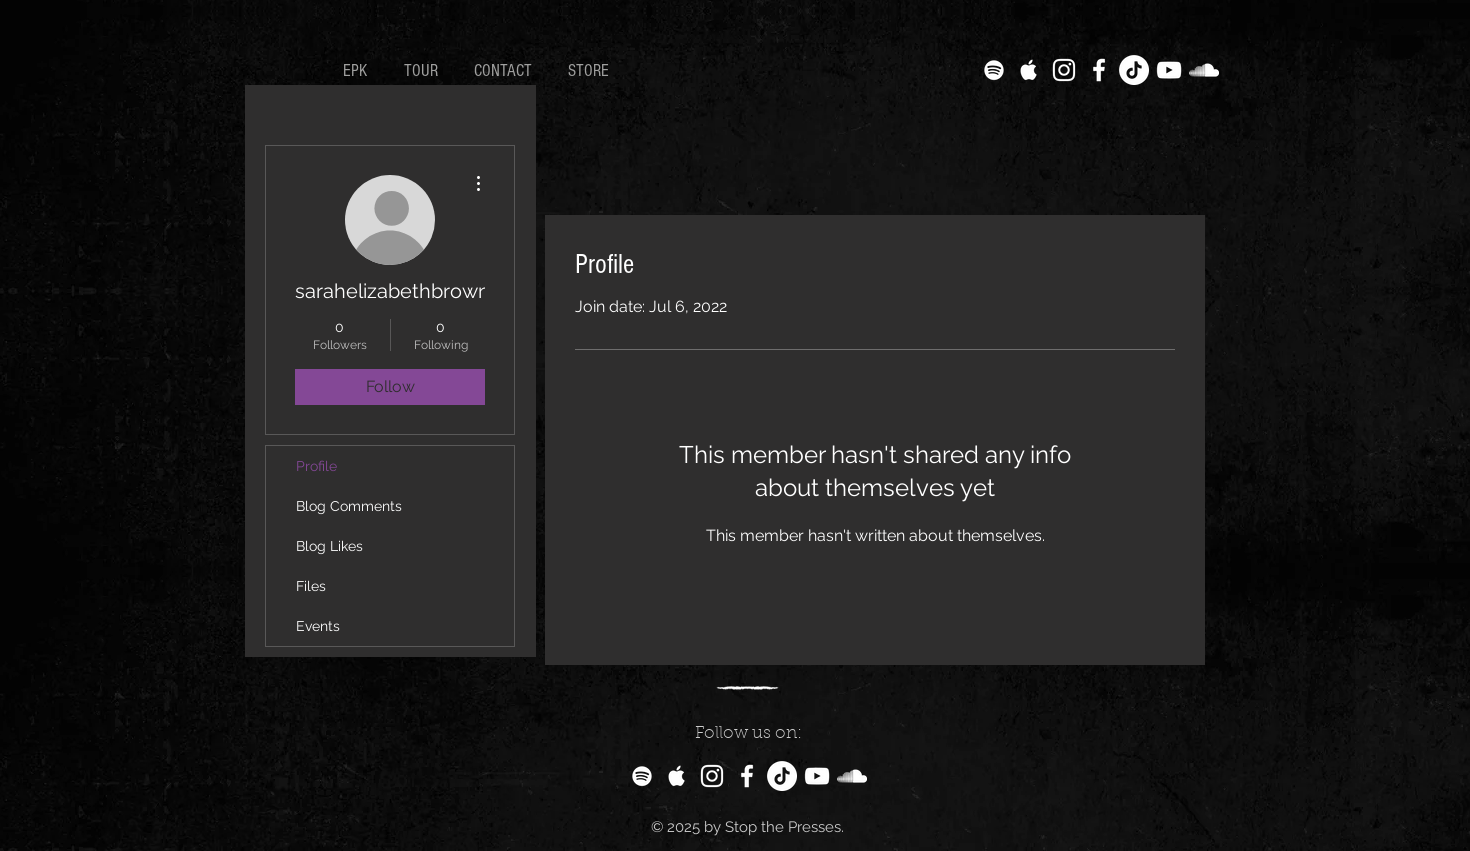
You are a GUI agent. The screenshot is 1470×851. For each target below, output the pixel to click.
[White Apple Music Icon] (1029, 70)
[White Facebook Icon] (1099, 70)
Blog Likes (329, 546)
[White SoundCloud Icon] (1204, 70)
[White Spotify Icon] (994, 70)
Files (311, 586)
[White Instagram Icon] (1064, 70)
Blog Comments (349, 506)
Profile (316, 466)
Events (318, 626)
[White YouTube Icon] (1169, 70)
